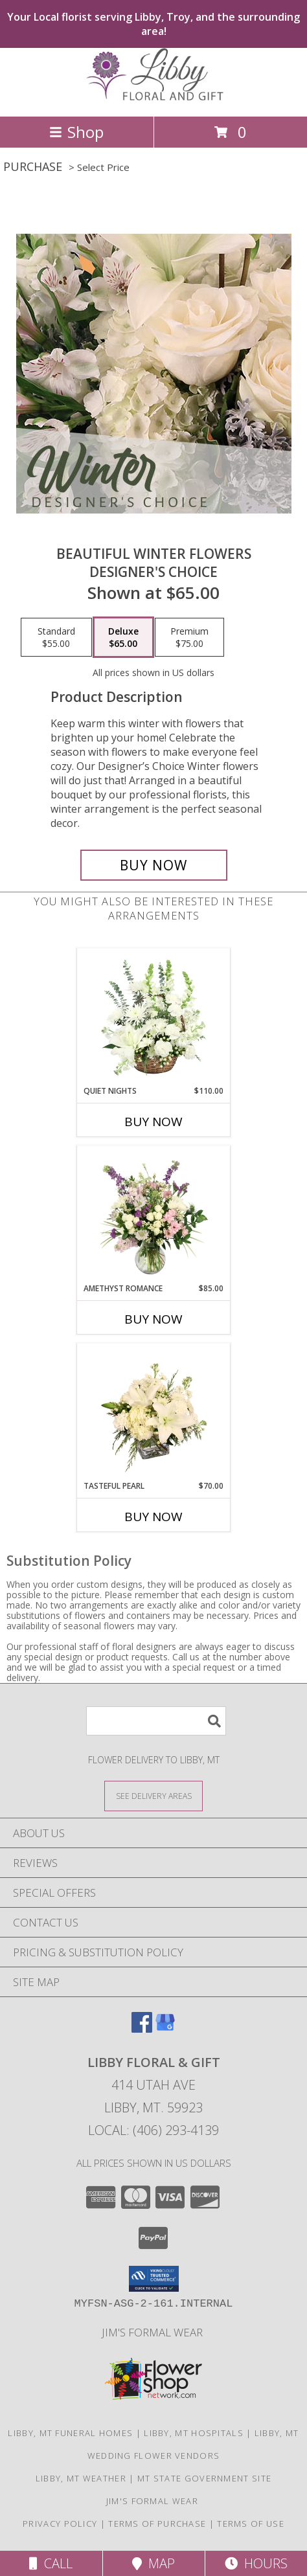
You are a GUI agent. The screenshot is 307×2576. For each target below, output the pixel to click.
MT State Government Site (204, 2478)
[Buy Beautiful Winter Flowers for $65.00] (153, 865)
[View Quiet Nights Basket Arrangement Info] (154, 1016)
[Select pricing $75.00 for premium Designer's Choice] (189, 637)
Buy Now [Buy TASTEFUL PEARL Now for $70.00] (153, 1516)
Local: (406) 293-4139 (153, 2130)
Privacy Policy (60, 2523)
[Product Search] (156, 1720)
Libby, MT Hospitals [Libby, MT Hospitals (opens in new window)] (194, 2433)
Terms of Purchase (157, 2523)
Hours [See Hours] (256, 2563)
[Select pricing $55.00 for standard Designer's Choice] (56, 637)
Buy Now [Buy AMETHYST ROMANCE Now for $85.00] (153, 1319)
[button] (154, 2279)
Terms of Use (250, 2523)
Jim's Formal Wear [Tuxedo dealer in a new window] (153, 2332)
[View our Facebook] (141, 2028)
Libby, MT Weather (81, 2478)
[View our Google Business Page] (165, 2028)
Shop (76, 131)
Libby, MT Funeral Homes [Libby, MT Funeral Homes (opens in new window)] (70, 2433)
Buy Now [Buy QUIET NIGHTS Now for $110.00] (153, 1121)
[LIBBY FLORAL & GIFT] (153, 97)
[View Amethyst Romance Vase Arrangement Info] (154, 1214)
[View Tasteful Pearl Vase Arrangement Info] (154, 1411)
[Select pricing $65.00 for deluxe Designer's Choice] (123, 637)
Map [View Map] (153, 2563)
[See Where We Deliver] (153, 1795)
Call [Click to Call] (51, 2563)
